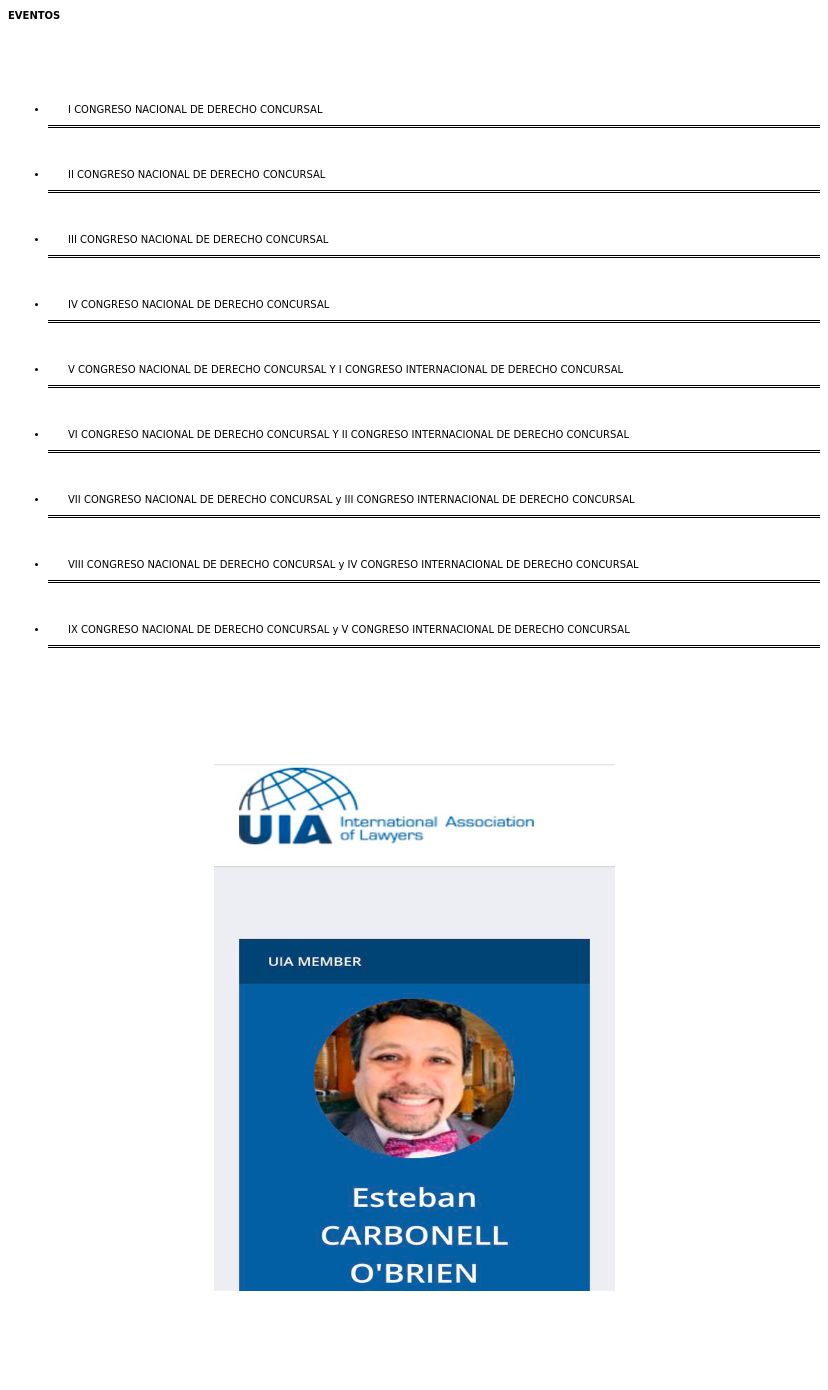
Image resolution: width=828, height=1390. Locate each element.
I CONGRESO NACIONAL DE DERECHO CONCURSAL (195, 109)
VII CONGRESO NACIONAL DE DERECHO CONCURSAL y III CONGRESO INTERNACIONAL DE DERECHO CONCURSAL (351, 499)
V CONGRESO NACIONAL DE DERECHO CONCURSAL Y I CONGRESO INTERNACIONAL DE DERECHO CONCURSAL (345, 369)
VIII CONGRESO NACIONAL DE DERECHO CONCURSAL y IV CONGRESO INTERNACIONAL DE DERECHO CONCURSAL (353, 564)
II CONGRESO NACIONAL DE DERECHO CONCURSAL (196, 174)
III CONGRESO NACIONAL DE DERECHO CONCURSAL (198, 239)
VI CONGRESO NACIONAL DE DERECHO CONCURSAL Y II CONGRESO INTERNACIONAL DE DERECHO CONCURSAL (348, 434)
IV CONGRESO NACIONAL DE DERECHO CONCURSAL (198, 304)
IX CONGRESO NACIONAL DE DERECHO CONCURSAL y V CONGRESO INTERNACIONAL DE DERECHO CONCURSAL (349, 629)
